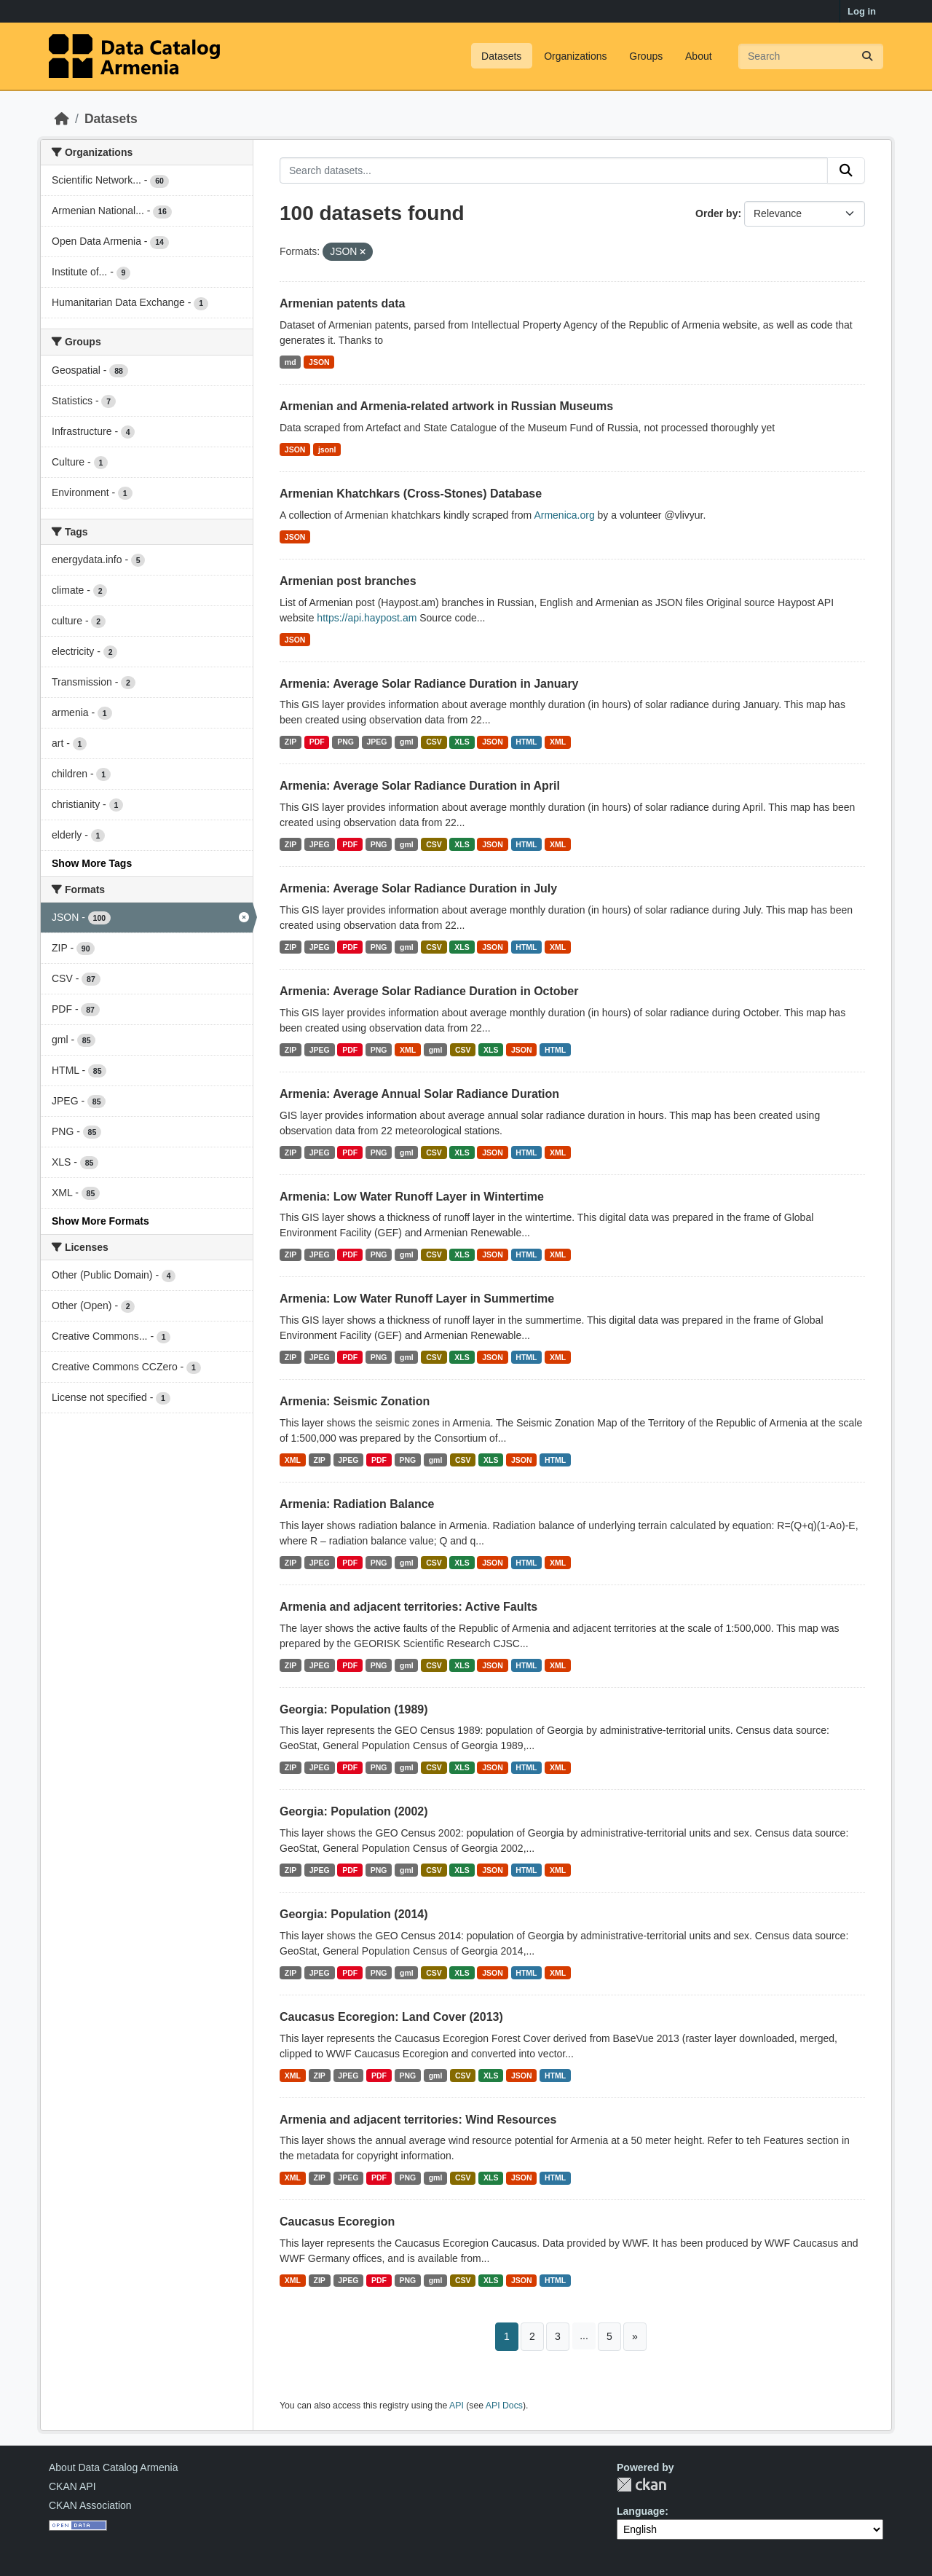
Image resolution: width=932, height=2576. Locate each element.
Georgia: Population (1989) (354, 1709)
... (584, 2335)
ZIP (290, 741)
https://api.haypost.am (366, 618)
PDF (317, 741)
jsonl (327, 449)
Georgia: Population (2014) (354, 1914)
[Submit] (867, 56)
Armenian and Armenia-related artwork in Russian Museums (446, 406)
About (698, 56)
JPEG (376, 741)
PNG (345, 741)
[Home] (62, 118)
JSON (319, 362)
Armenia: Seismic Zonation (355, 1401)
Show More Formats (100, 1221)
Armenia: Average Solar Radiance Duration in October (429, 991)
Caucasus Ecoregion (337, 2221)
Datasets (501, 56)
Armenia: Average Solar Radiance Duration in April (420, 786)
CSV (434, 741)
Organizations (575, 56)
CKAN (641, 2484)
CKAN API (72, 2486)
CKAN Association (90, 2505)
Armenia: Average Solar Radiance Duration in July (418, 888)
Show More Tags (92, 863)
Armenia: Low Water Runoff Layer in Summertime (417, 1298)
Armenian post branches (348, 581)
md (290, 362)
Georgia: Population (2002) (354, 1811)
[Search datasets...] (810, 56)
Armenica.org (564, 515)
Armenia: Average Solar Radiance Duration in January (429, 684)
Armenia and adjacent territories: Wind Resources (418, 2119)
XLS (461, 741)
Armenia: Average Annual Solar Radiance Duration (419, 1094)
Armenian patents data (342, 303)
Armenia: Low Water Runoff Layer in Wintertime (412, 1196)
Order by (716, 213)
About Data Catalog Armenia (113, 2467)
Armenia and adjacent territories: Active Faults (408, 1607)
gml (407, 741)
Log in (862, 11)
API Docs (504, 2405)
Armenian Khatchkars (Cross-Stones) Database (411, 493)
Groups (646, 56)
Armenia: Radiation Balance (357, 1504)
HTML (526, 741)
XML (558, 741)
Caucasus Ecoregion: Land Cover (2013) (391, 2017)
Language (641, 2511)
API (456, 2405)
